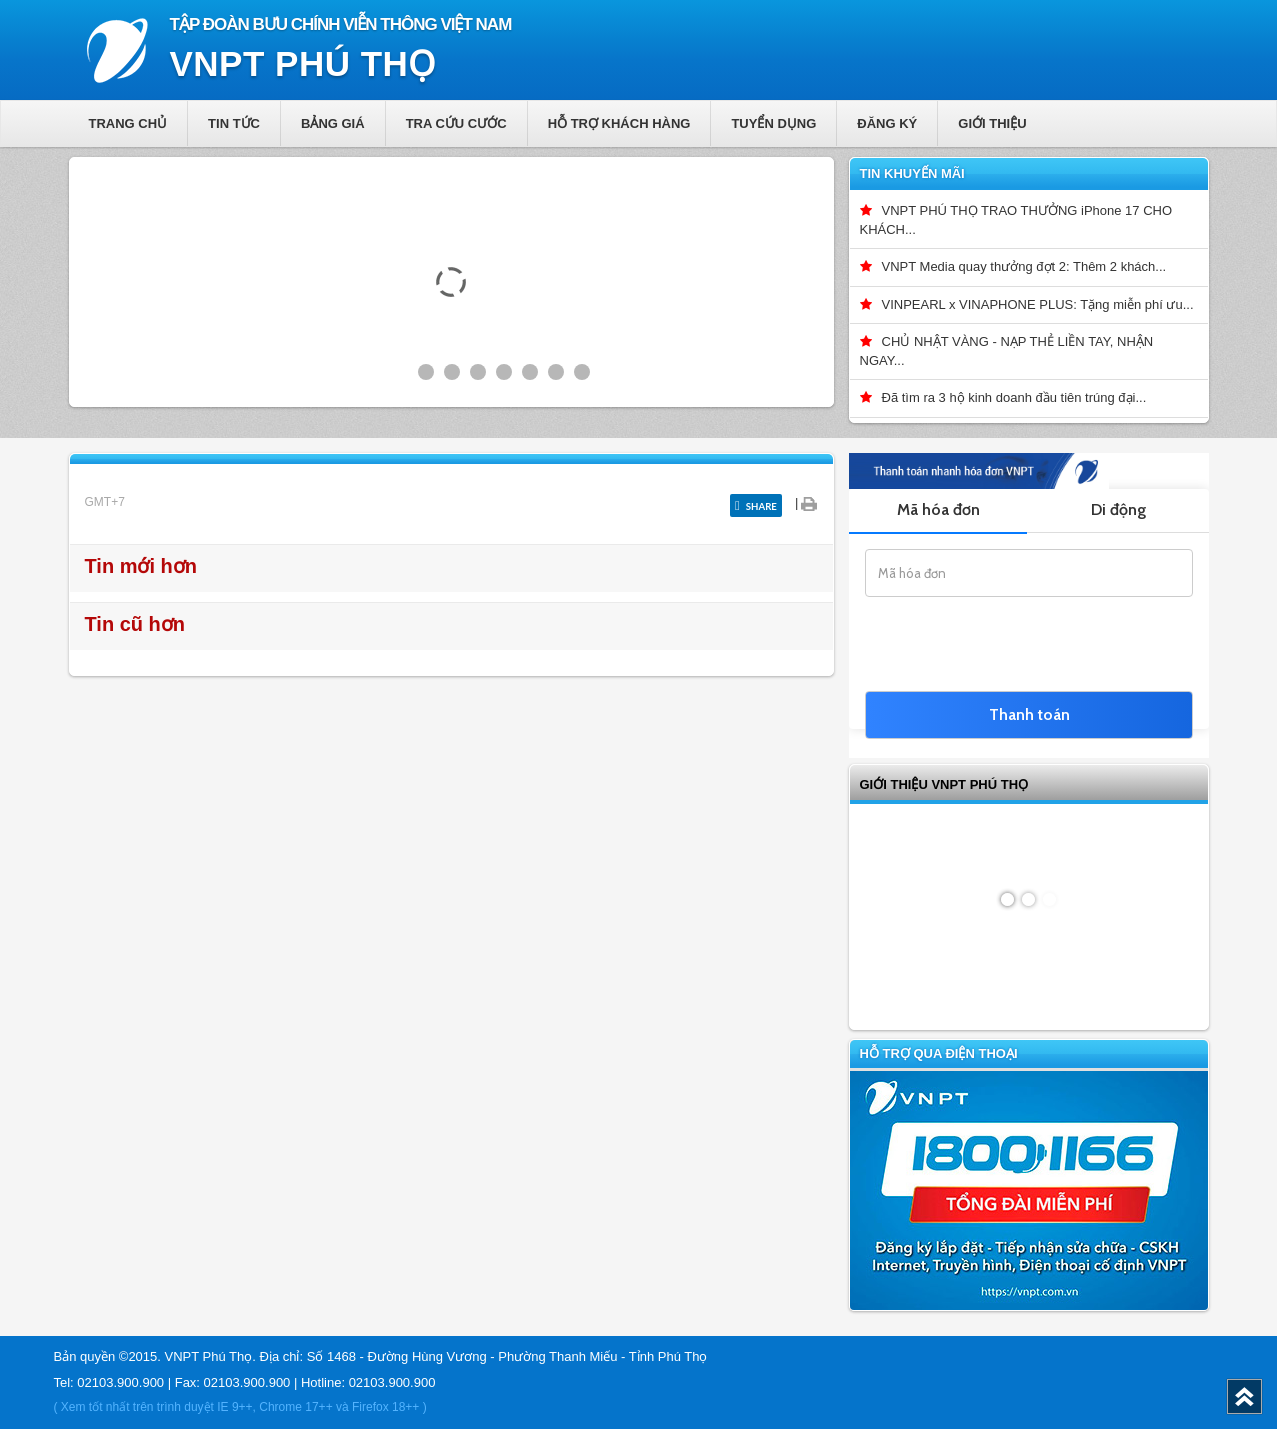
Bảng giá (333, 123)
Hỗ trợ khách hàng (619, 123)
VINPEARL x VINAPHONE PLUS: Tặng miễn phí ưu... (1038, 304)
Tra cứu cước (456, 123)
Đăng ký (887, 123)
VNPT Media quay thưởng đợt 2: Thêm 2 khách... (1024, 266)
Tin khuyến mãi (912, 173)
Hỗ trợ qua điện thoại (939, 1053)
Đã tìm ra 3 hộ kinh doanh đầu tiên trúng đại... (1014, 397)
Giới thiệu (992, 123)
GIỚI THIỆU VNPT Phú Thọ (944, 784)
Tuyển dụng (773, 123)
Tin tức (234, 123)
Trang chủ (128, 123)
